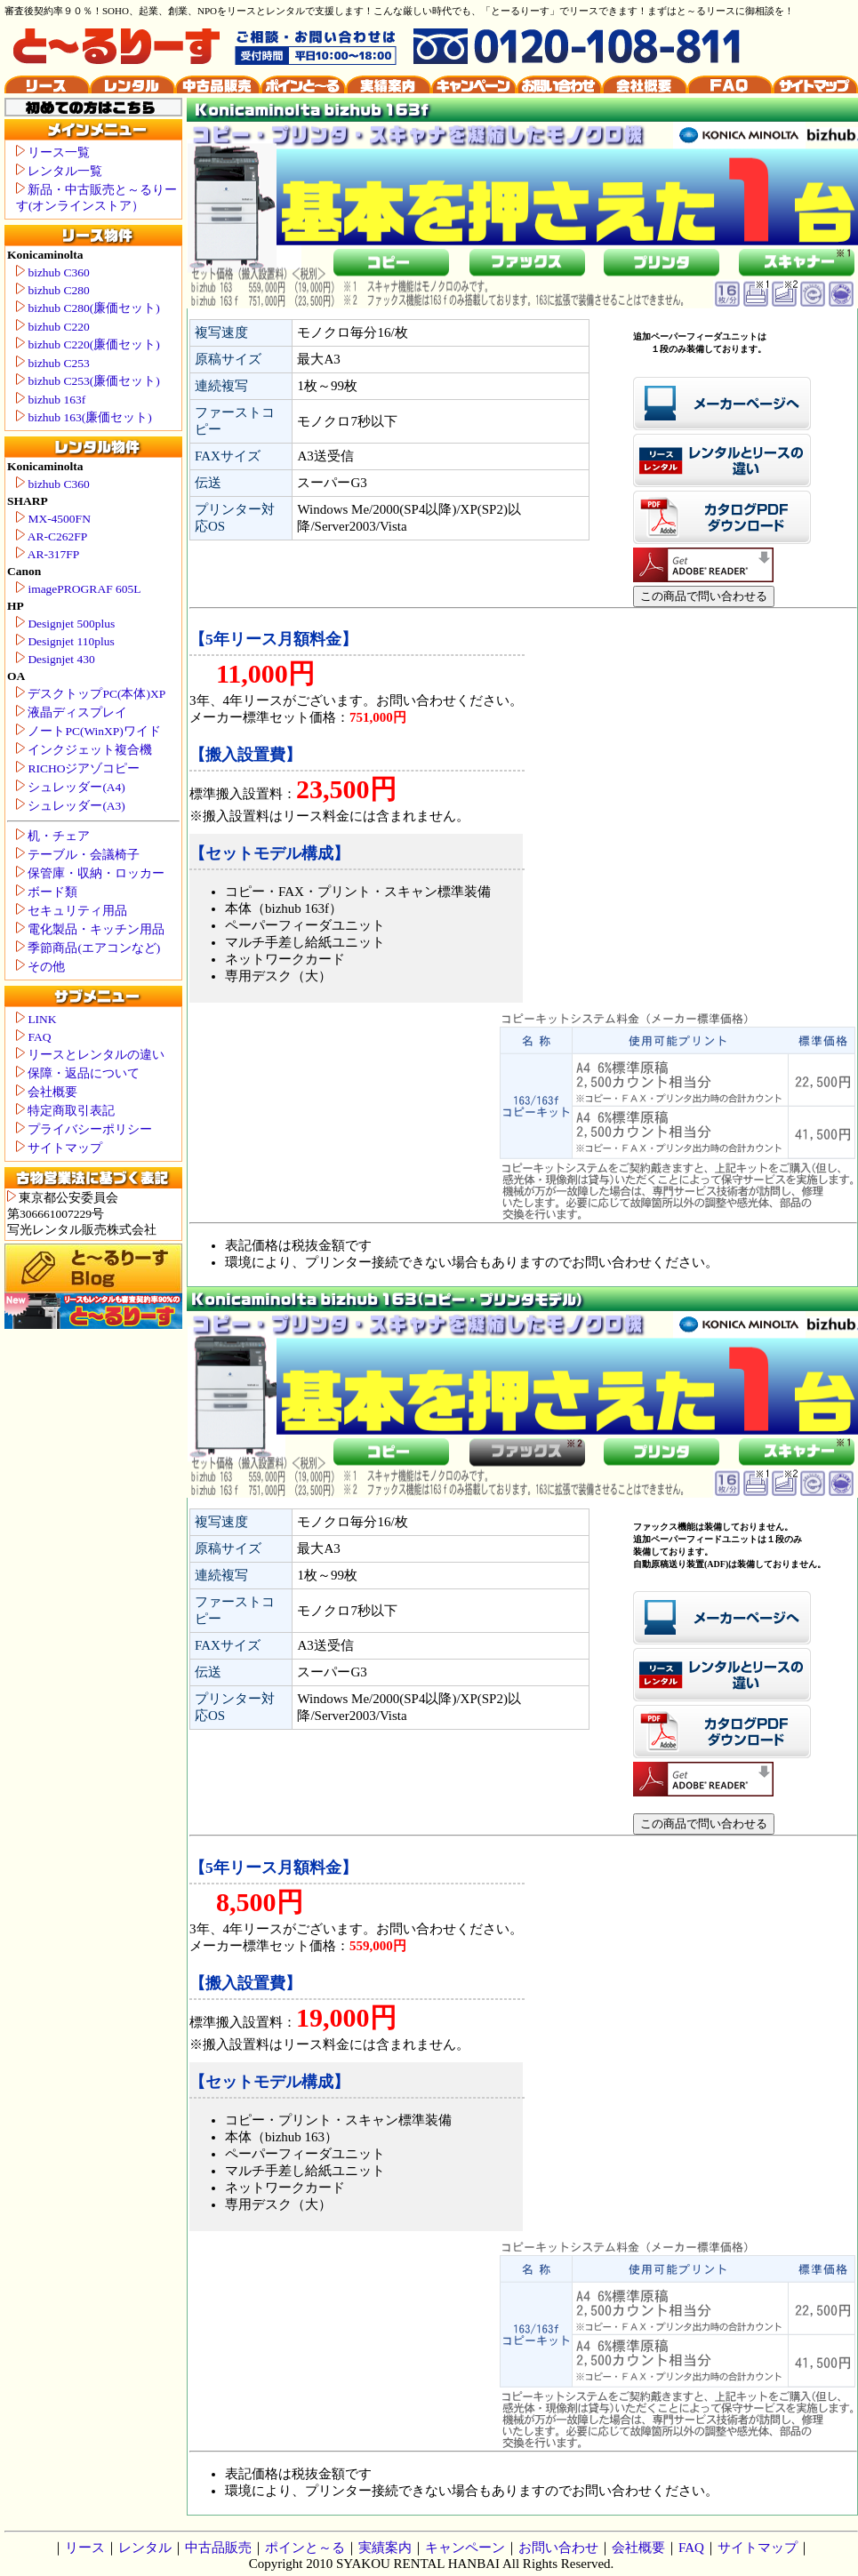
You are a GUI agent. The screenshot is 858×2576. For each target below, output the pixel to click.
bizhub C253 (53, 363)
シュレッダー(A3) (70, 805)
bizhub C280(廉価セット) (88, 308)
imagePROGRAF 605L (78, 589)
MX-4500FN (53, 518)
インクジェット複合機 (84, 749)
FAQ (33, 1037)
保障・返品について (78, 1073)
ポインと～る (305, 2547)
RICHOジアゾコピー (78, 768)
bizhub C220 (53, 326)
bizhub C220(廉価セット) (88, 344)
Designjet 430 (55, 659)
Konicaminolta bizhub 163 (848, 1288)
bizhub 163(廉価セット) (84, 417)
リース (85, 2547)
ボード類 (46, 892)
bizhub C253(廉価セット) (88, 381)
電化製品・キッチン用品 (90, 929)
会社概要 (46, 1092)
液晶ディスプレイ (71, 712)
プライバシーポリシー (84, 1129)
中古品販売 (218, 2547)
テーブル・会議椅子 (78, 854)
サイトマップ (59, 1148)
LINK (36, 1019)
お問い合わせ (558, 2547)
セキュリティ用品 (71, 910)
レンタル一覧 (59, 171)
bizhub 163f (50, 399)
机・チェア (53, 836)
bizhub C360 (53, 272)
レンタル (145, 2547)
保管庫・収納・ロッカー (90, 873)
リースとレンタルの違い (90, 1054)
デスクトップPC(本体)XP (90, 693)
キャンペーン (465, 2547)
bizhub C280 (53, 290)
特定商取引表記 (65, 1110)
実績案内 (385, 2547)
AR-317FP (47, 554)
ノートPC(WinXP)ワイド (88, 731)
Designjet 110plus (65, 641)
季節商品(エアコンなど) (88, 948)
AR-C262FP (51, 536)
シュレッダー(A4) (70, 787)
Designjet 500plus (65, 623)
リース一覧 (53, 152)
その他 (40, 966)
